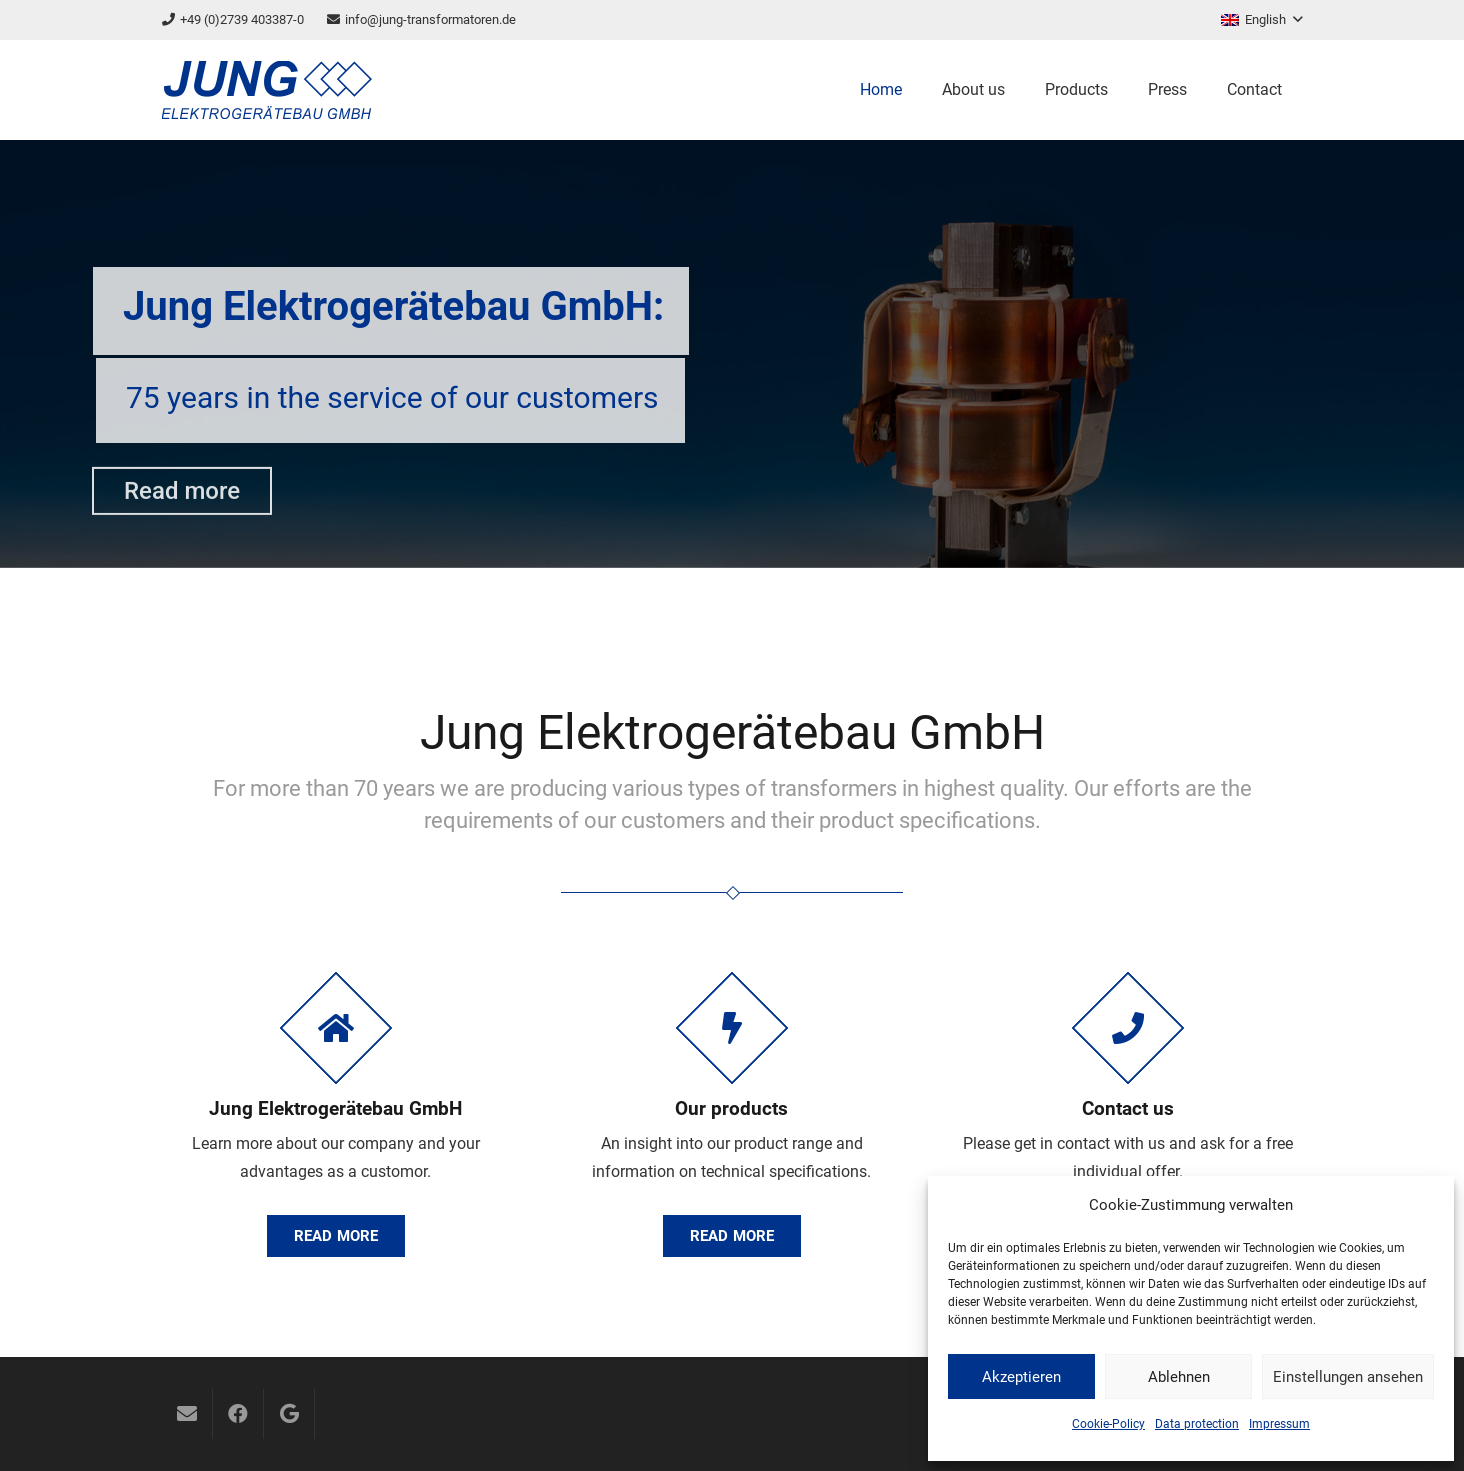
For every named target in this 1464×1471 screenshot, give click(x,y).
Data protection (1197, 1424)
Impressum (1279, 1424)
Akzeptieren (1021, 1377)
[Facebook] (238, 1414)
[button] (1261, 20)
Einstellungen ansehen (1348, 1377)
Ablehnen (1179, 1377)
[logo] (267, 90)
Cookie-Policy (1108, 1424)
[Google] (289, 1414)
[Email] (187, 1414)
